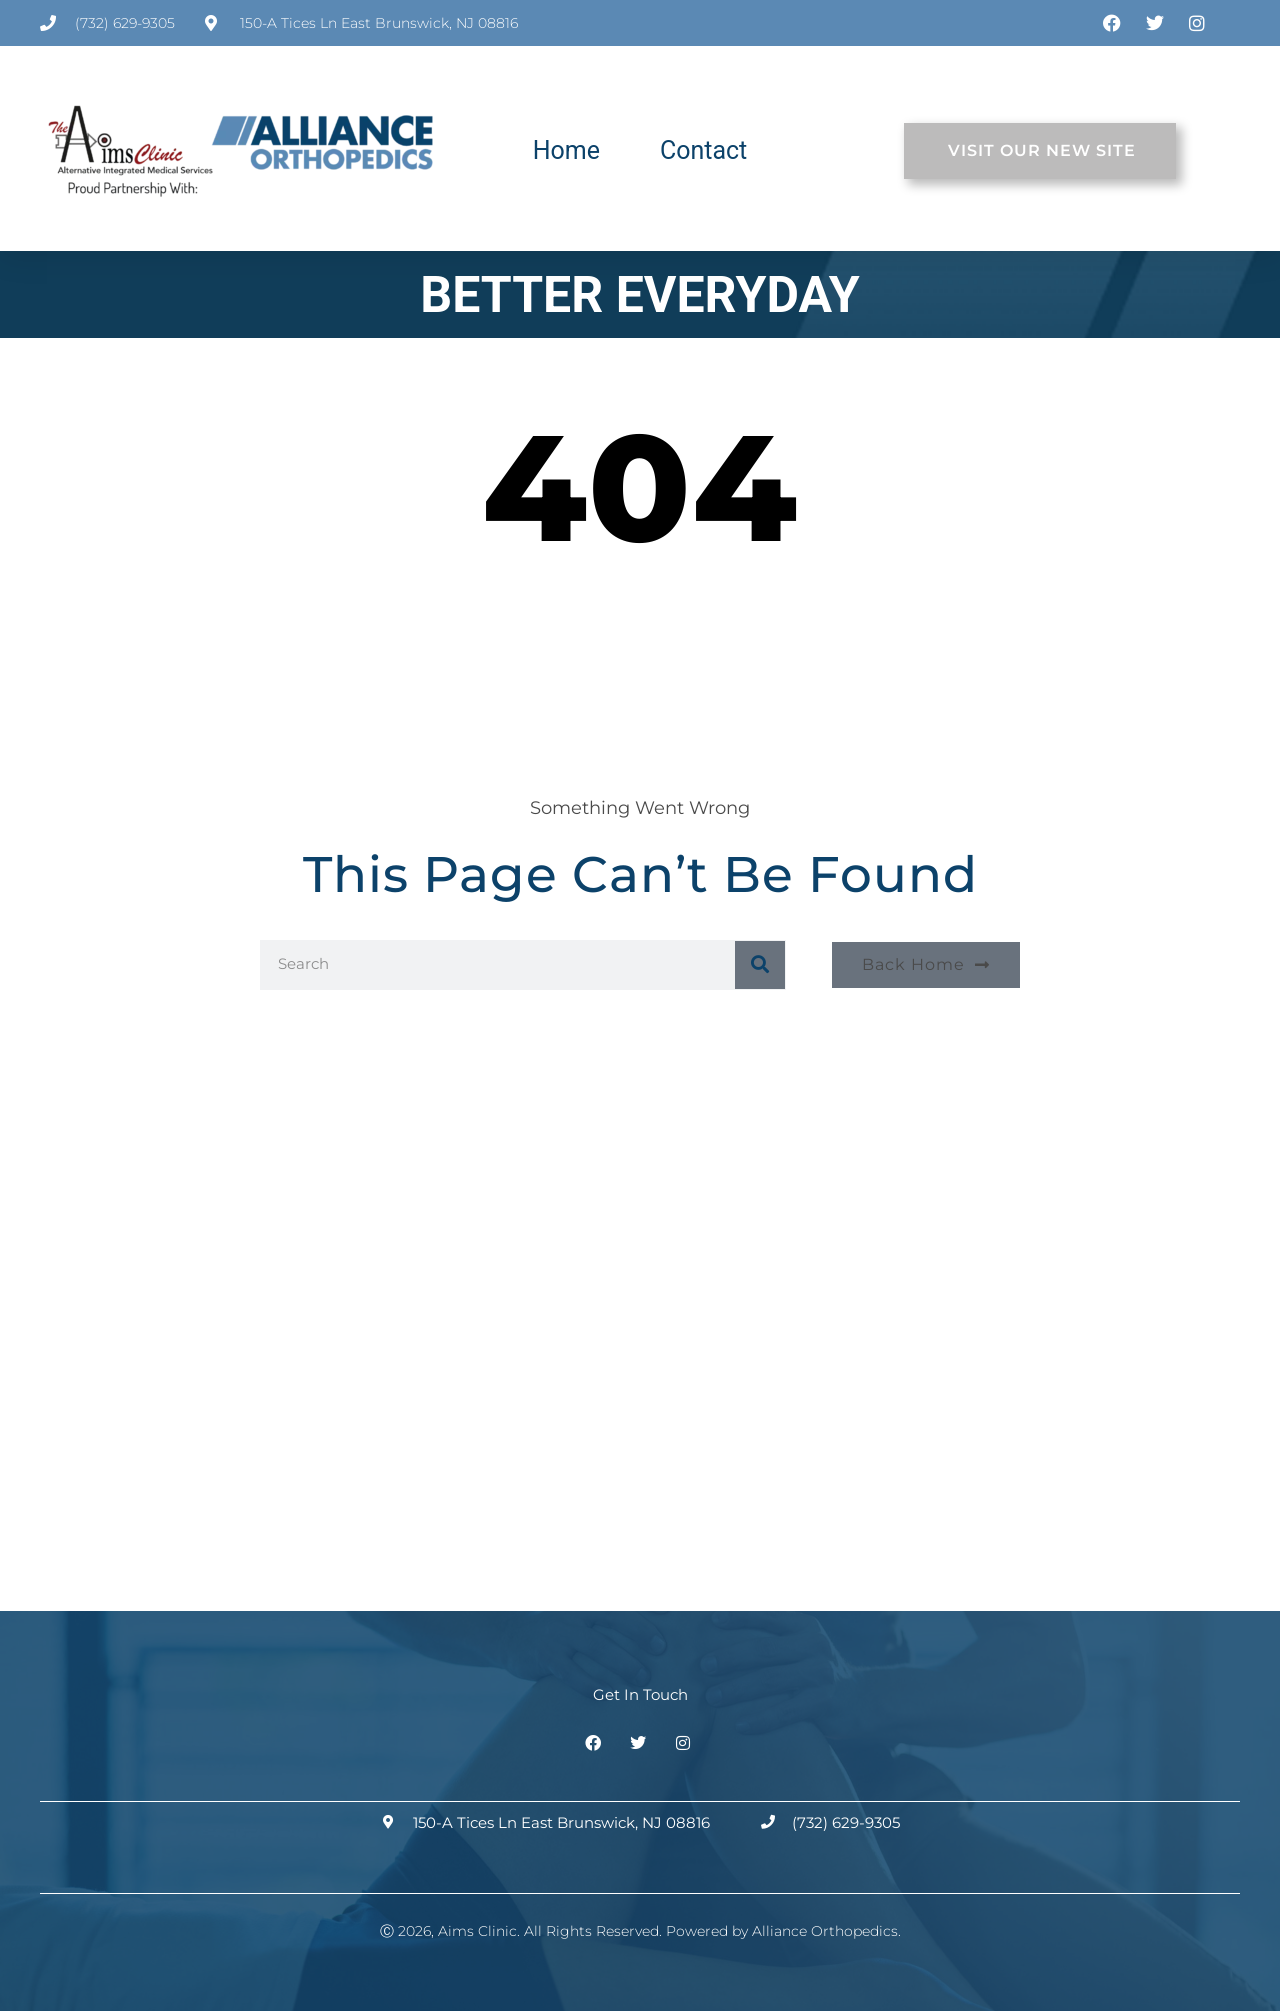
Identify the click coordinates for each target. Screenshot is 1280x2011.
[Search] (760, 965)
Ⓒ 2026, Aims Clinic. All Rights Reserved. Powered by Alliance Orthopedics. (640, 1931)
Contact (703, 150)
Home (566, 150)
